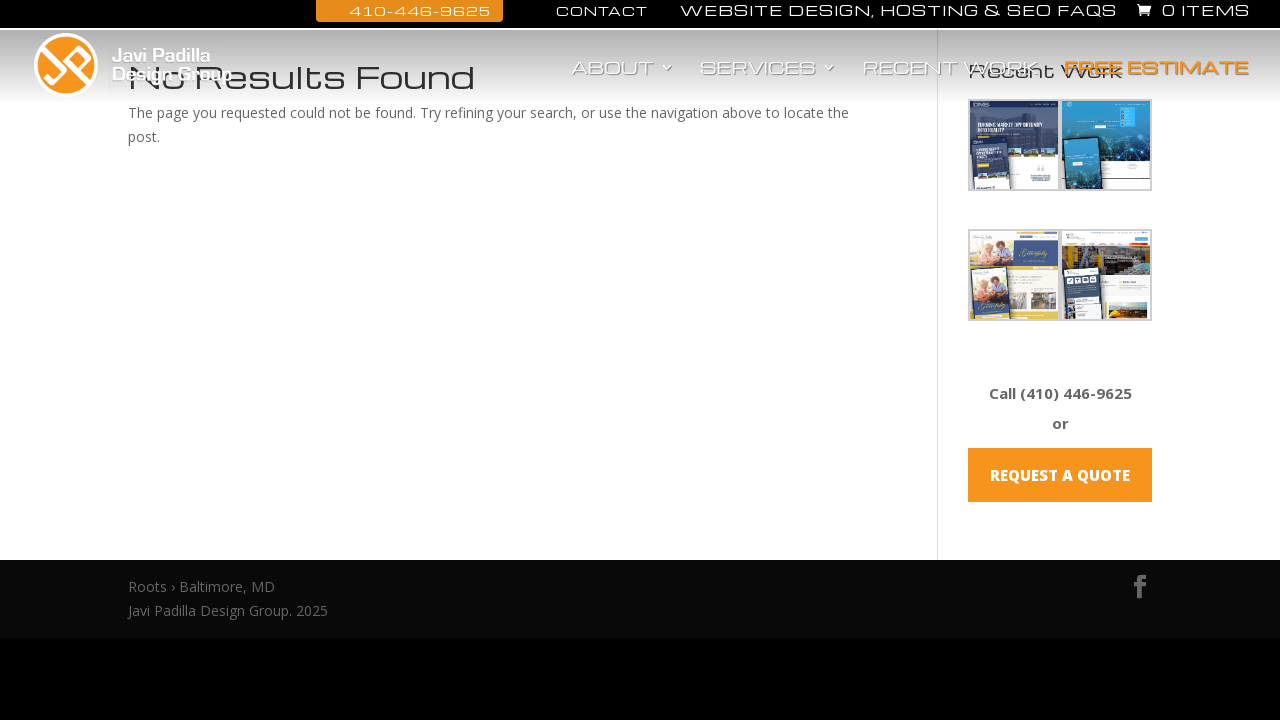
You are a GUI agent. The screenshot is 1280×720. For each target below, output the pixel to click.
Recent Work (950, 69)
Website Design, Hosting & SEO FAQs (898, 11)
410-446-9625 (409, 10)
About (612, 69)
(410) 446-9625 (1076, 393)
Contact (591, 10)
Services (758, 69)
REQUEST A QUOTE (1060, 475)
